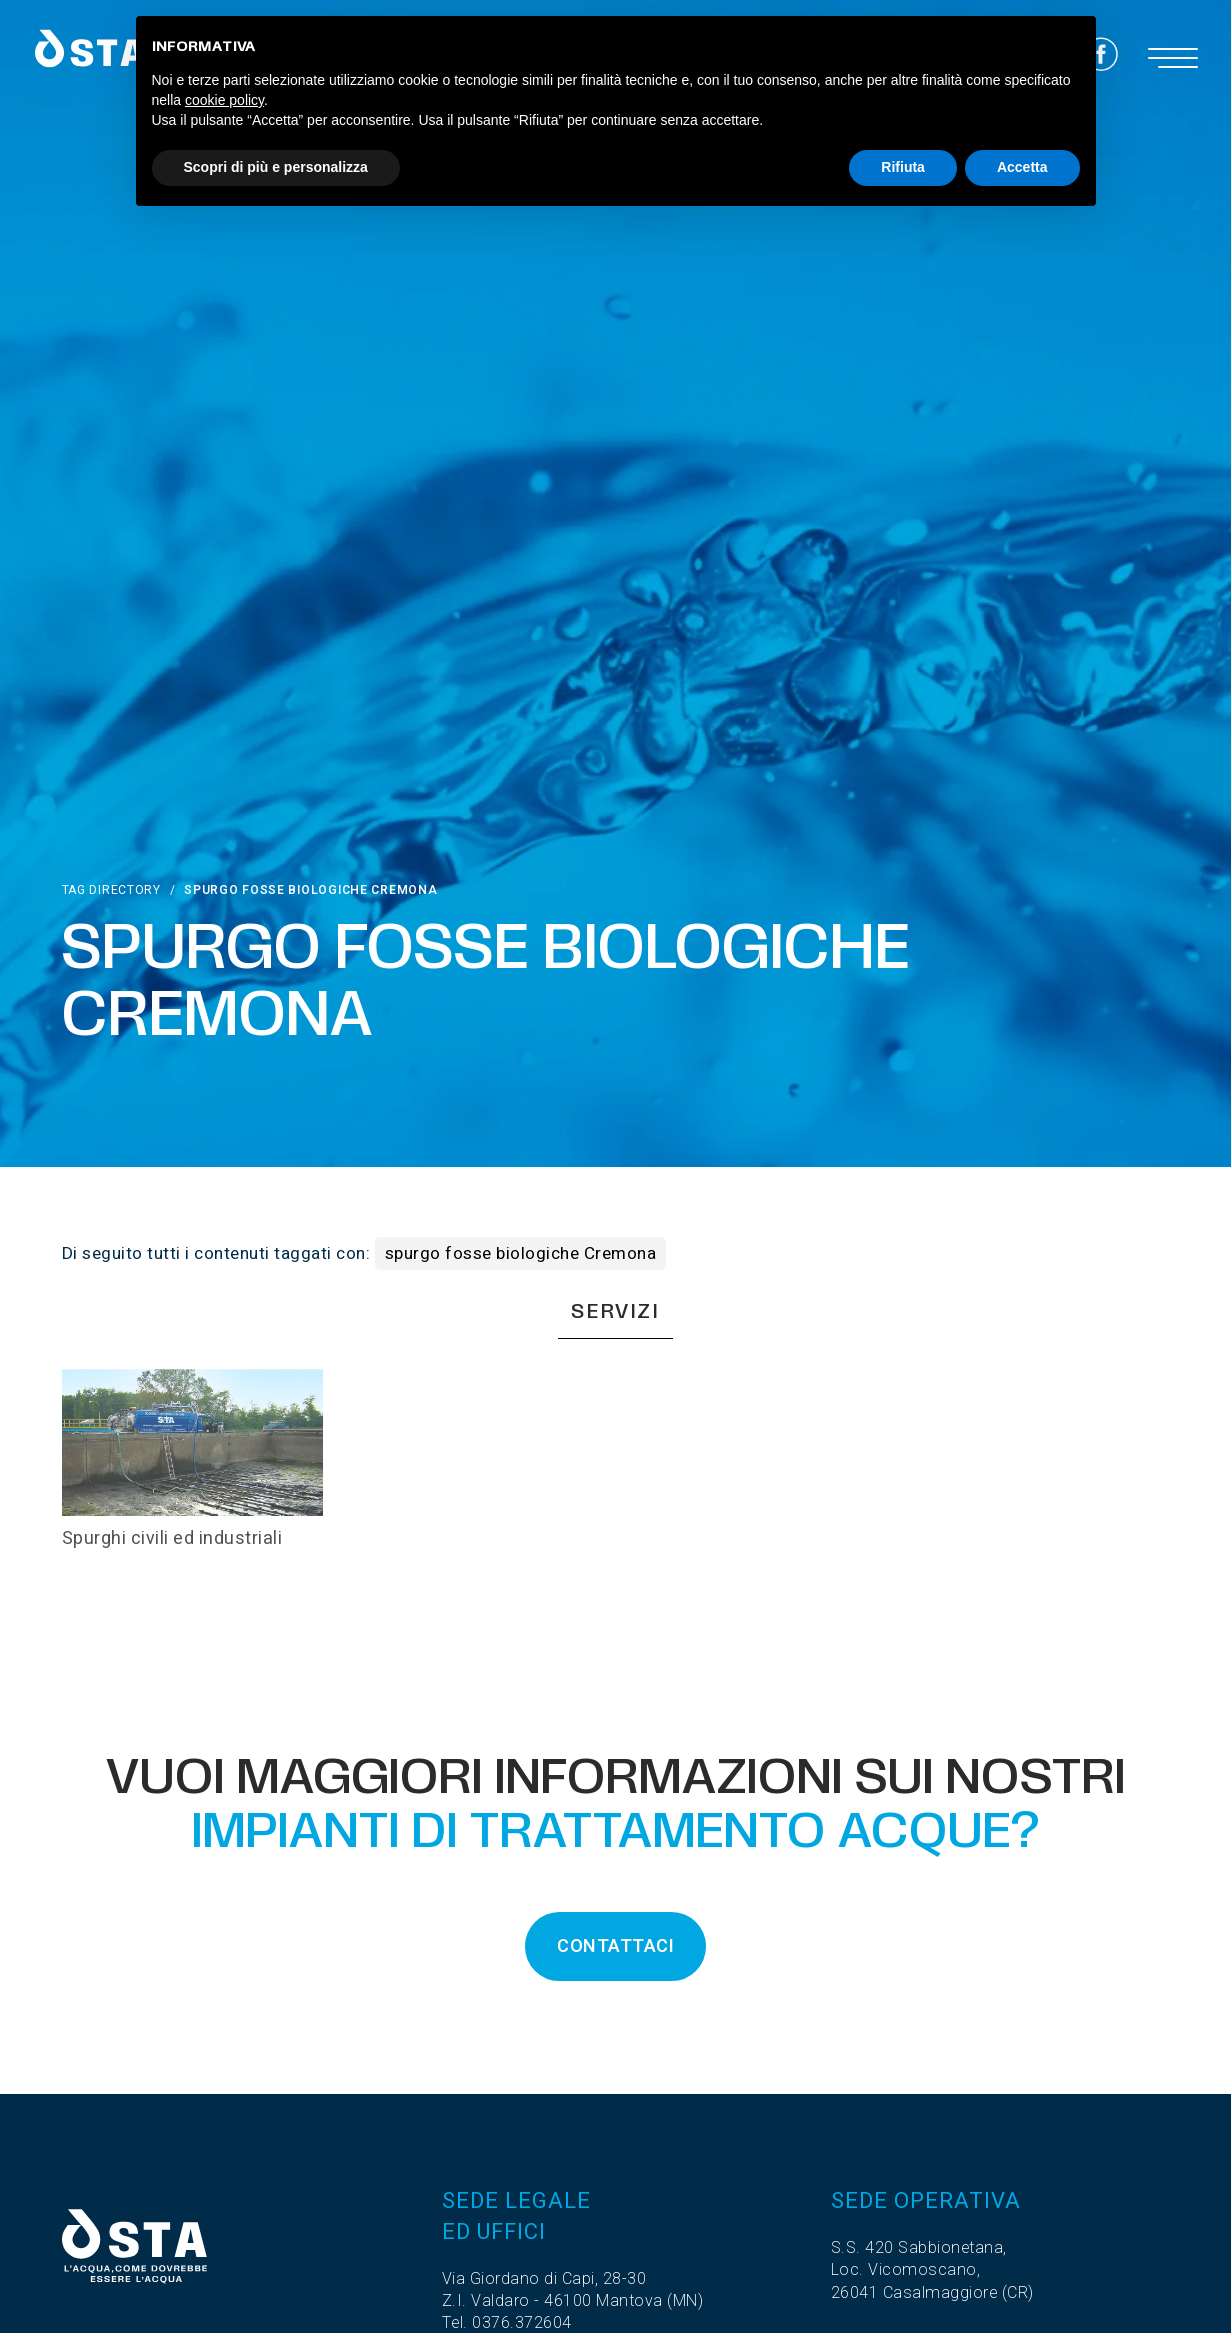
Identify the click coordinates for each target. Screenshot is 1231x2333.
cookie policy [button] (224, 100)
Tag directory (111, 890)
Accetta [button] (1022, 167)
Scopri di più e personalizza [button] (276, 167)
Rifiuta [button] (903, 167)
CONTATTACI (615, 1946)
